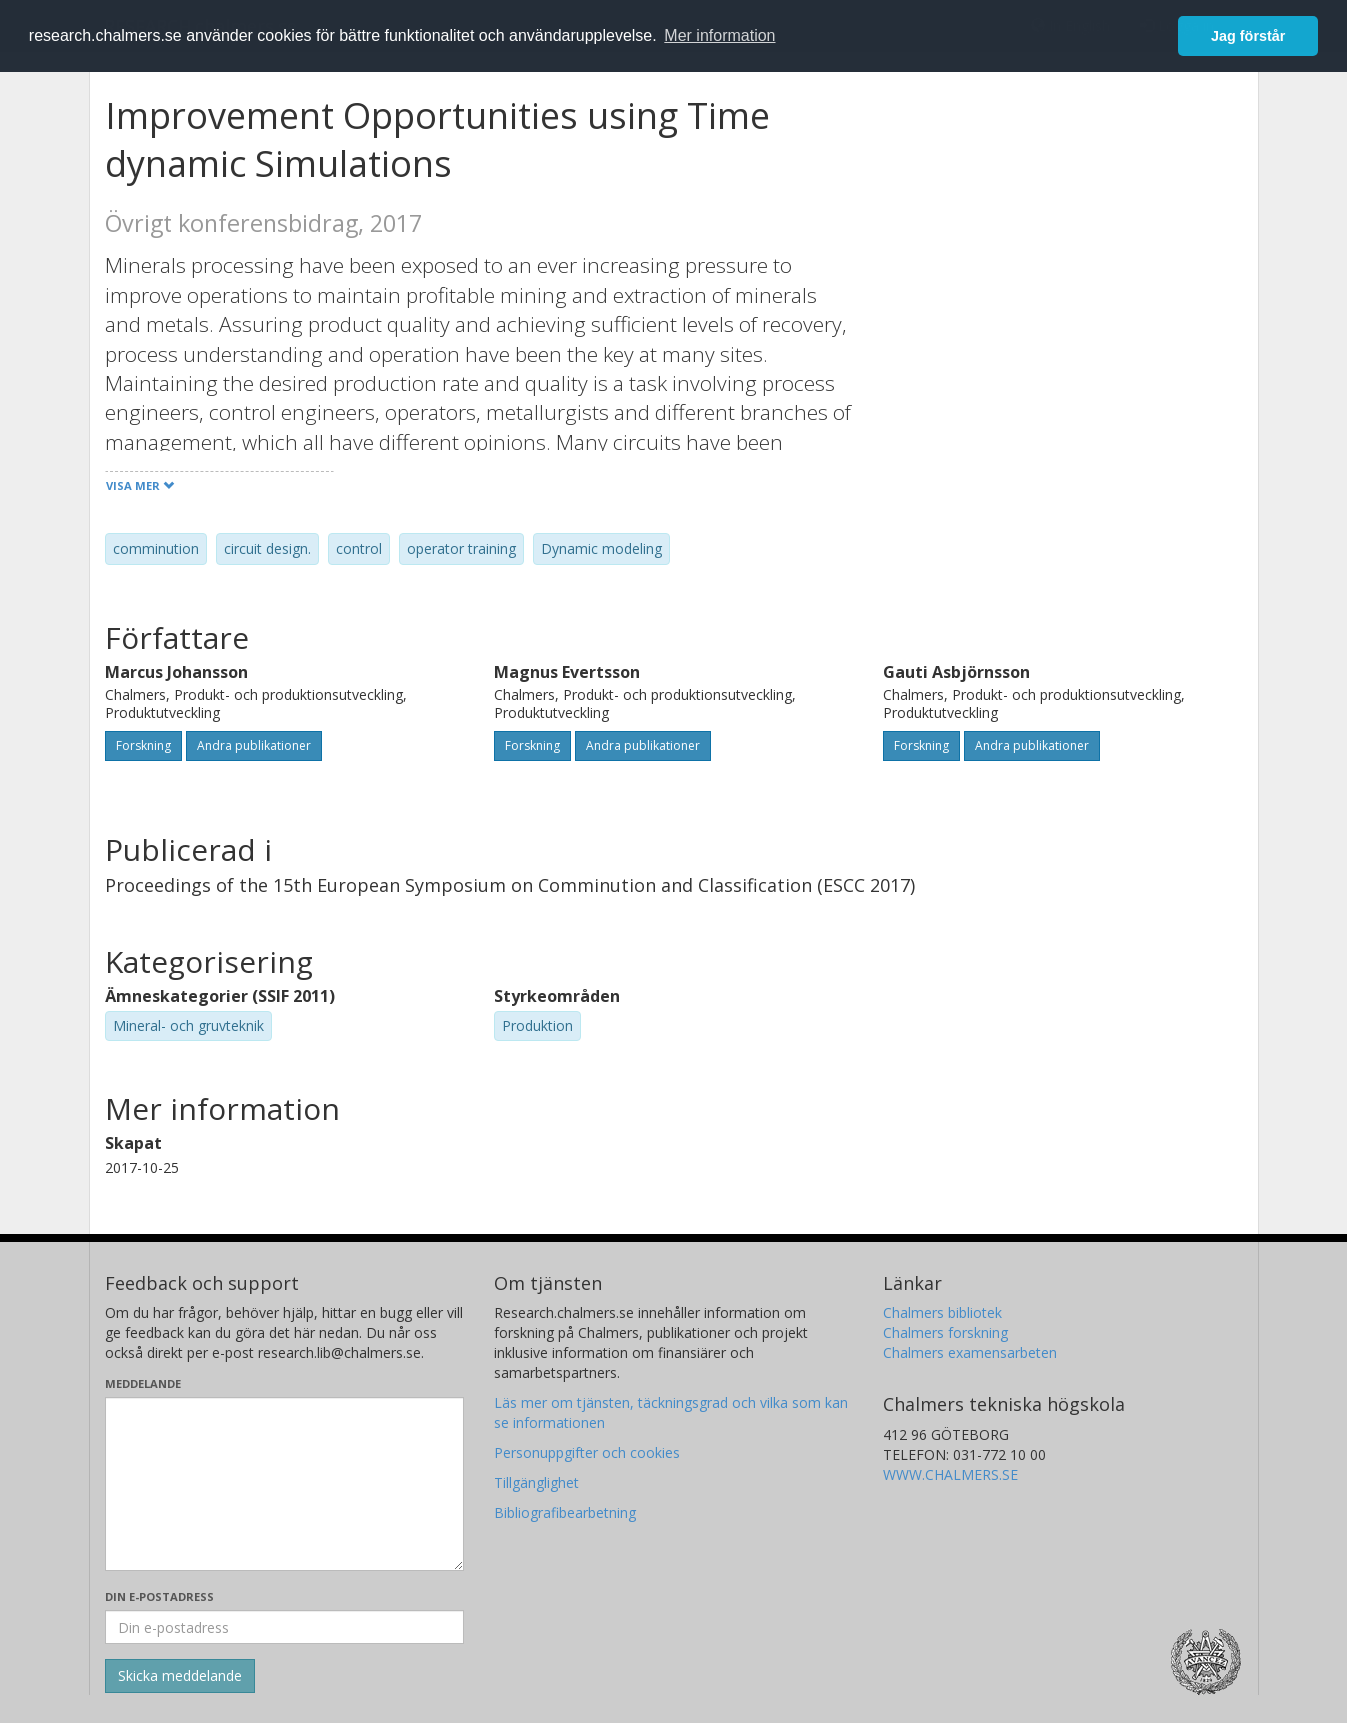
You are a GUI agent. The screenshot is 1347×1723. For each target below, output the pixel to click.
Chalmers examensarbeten (970, 1352)
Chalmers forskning (945, 1332)
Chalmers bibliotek (942, 1312)
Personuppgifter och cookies (587, 1452)
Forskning (143, 745)
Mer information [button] (719, 35)
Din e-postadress (159, 1596)
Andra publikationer (254, 745)
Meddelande (143, 1383)
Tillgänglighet (536, 1482)
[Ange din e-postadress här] (284, 1627)
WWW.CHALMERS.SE (950, 1474)
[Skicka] (180, 1676)
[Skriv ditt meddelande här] (284, 1484)
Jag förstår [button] (1248, 36)
